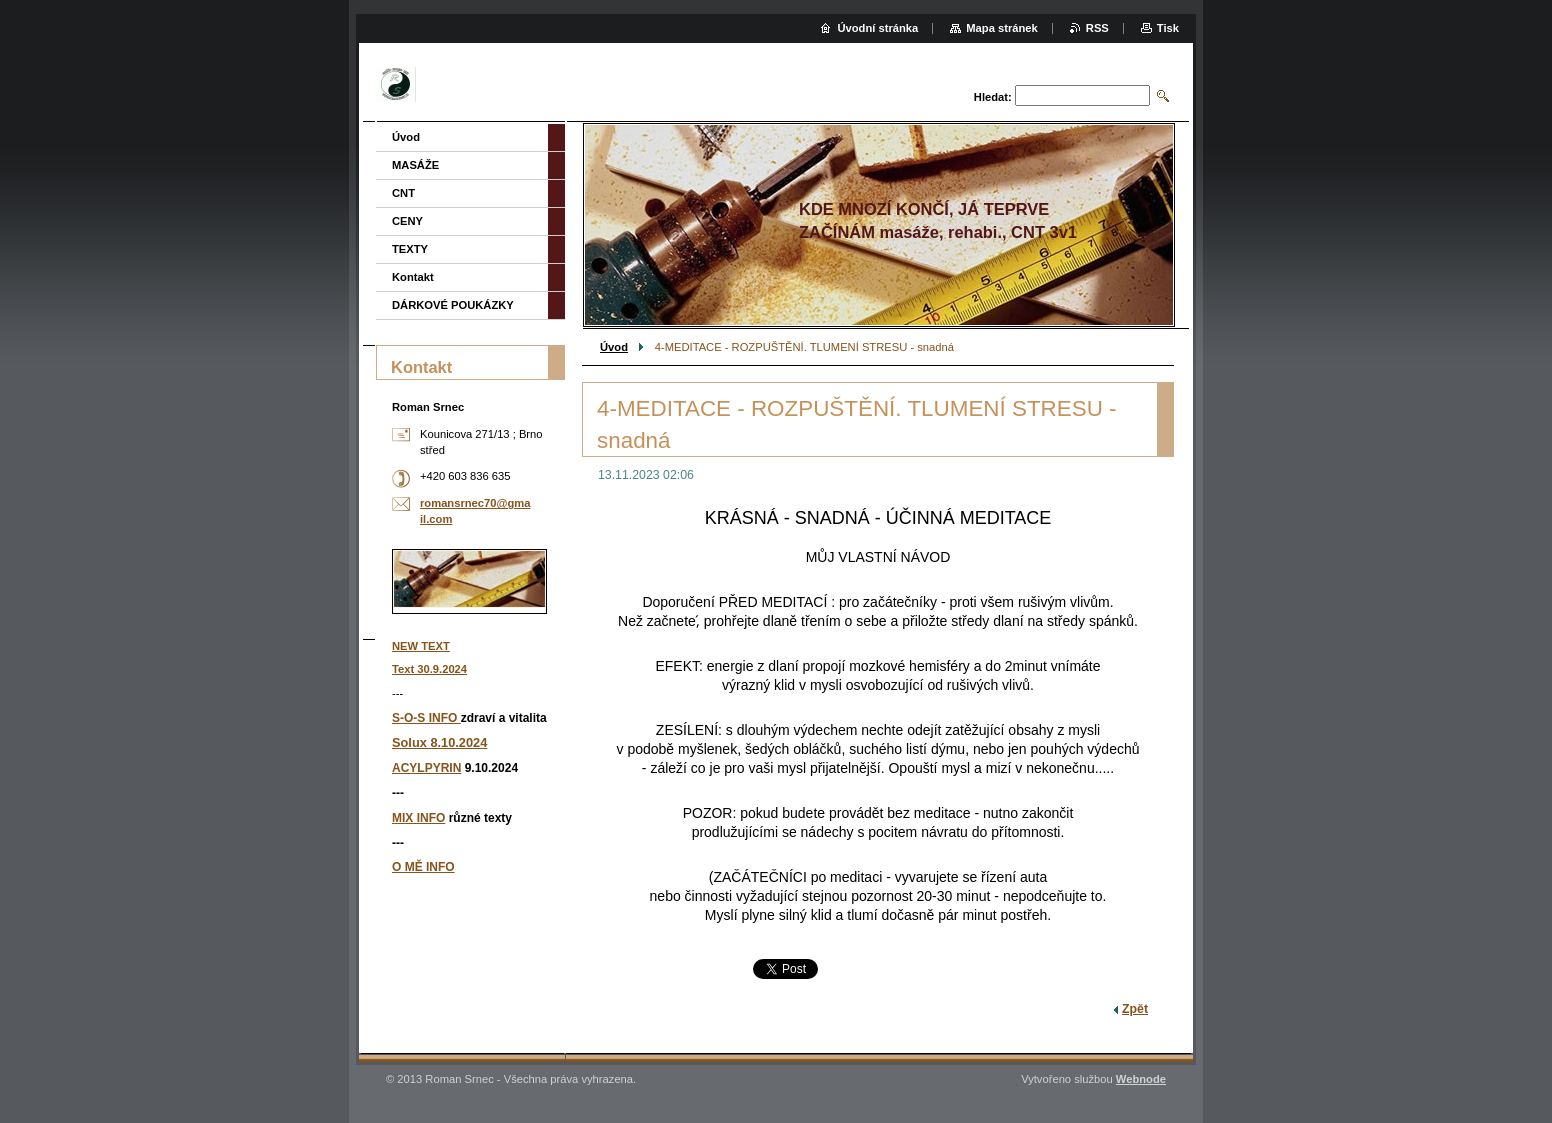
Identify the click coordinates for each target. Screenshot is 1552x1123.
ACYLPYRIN (426, 768)
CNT (403, 193)
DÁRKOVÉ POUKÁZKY (453, 305)
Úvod (614, 347)
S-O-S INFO (426, 718)
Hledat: (993, 97)
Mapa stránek (1002, 28)
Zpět (1135, 1009)
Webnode (1141, 1079)
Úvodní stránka (877, 28)
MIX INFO (418, 818)
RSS (1097, 28)
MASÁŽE (415, 165)
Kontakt (413, 277)
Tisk (1168, 28)
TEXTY (410, 249)
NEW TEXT (421, 646)
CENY (407, 221)
